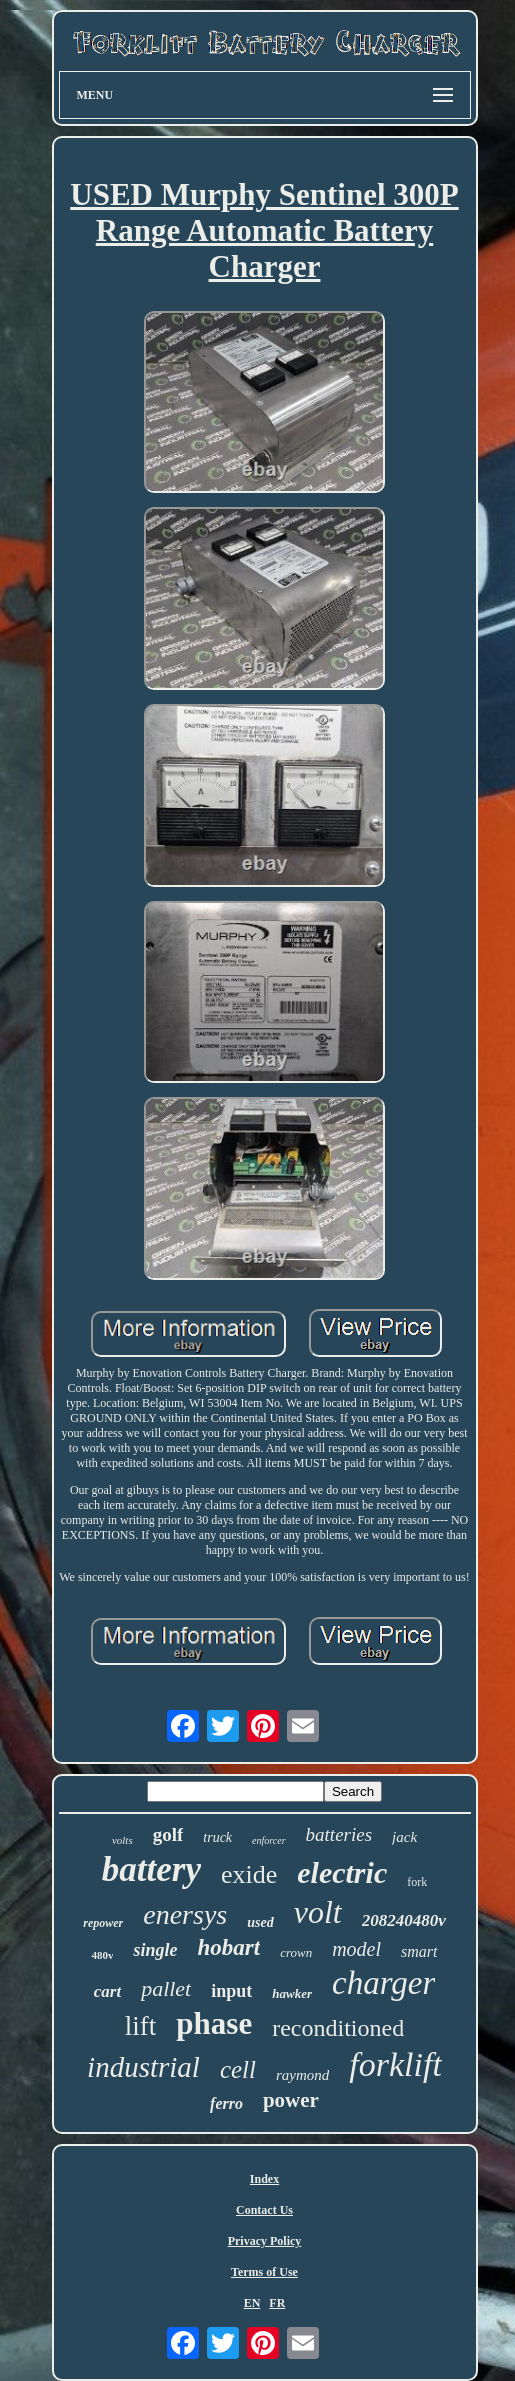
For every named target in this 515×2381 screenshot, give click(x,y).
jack (404, 1837)
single (155, 1950)
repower (103, 1923)
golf (168, 1834)
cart (107, 1991)
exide (249, 1874)
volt (318, 1912)
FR (277, 2303)
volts (122, 1840)
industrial (143, 2067)
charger (383, 1983)
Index (264, 2179)
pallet (166, 1988)
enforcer (269, 1840)
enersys (185, 1914)
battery (151, 1869)
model (356, 1949)
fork (417, 1882)
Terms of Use (264, 2272)
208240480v (404, 1920)
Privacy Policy (265, 2241)
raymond (302, 2075)
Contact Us (264, 2210)
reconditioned (338, 2028)
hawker (292, 1993)
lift (141, 2026)
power (291, 2100)
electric (342, 1872)
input (231, 1991)
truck (217, 1837)
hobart (229, 1947)
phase (214, 2023)
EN (252, 2303)
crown (296, 1952)
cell (238, 2069)
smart (419, 1951)
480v (102, 1955)
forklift (395, 2064)
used (260, 1922)
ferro (226, 2103)
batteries (339, 1834)
